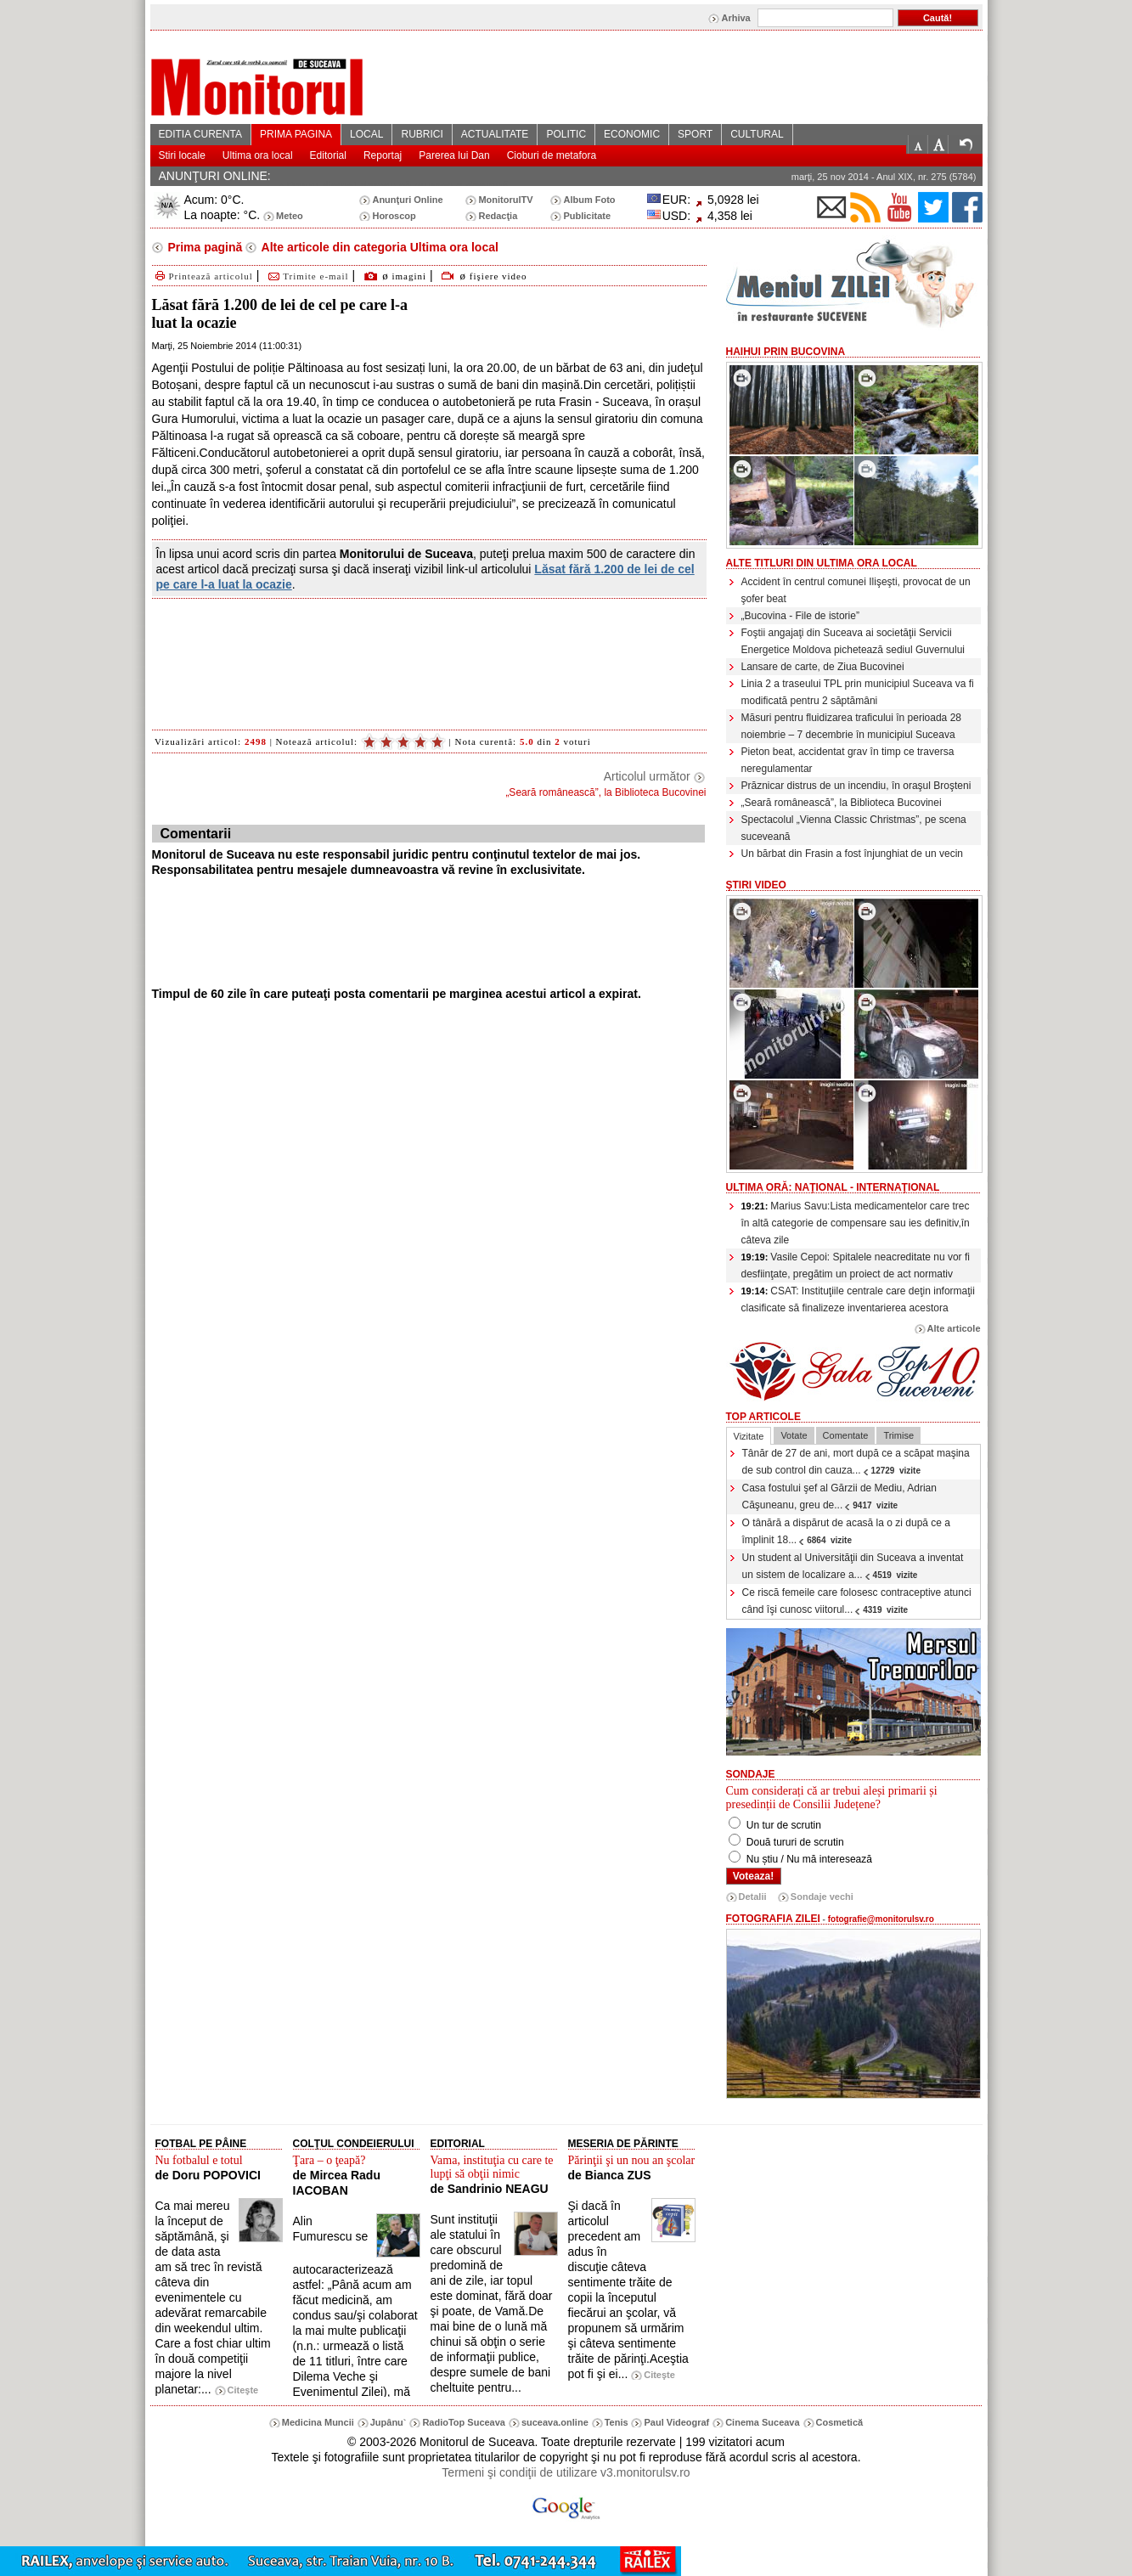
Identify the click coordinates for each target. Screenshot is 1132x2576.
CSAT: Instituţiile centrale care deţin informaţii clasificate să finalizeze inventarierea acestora (858, 1299)
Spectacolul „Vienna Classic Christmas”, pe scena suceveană (853, 828)
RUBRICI (421, 134)
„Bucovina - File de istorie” (800, 616)
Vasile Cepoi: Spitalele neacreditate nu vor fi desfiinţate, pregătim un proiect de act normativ (855, 1265)
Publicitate (587, 216)
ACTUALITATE (495, 134)
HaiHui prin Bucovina (786, 352)
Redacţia (497, 216)
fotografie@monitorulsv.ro (881, 1919)
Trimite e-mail (307, 276)
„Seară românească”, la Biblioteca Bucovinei (841, 803)
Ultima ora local (257, 155)
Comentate (846, 1435)
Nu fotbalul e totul (199, 2160)
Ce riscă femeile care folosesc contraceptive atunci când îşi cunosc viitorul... (856, 1601)
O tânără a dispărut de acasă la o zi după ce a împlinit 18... (846, 1531)
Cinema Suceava (762, 2422)
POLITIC (566, 134)
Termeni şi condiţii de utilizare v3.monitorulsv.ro (566, 2472)
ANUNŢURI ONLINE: (215, 176)
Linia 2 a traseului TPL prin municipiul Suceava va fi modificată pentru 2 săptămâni (857, 692)
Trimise (898, 1435)
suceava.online (555, 2422)
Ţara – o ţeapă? (329, 2160)
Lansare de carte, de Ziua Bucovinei (822, 667)
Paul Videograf (676, 2422)
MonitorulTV (505, 199)
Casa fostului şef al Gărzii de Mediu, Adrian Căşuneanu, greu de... (839, 1496)
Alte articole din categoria (378, 247)
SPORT (695, 134)
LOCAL (366, 134)
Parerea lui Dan (454, 155)
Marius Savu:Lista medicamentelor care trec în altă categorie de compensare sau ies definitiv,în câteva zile (855, 1223)
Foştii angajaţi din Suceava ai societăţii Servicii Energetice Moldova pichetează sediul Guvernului (853, 641)
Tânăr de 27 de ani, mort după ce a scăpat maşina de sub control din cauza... (856, 1461)
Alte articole (954, 1328)
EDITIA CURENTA (200, 134)
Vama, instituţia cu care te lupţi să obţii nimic (492, 2167)
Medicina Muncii (318, 2422)
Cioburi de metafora (551, 155)
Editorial (328, 155)
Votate (793, 1435)
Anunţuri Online (407, 199)
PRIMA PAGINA (296, 134)
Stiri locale (182, 155)
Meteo (289, 216)
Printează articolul (202, 276)
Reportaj (382, 155)
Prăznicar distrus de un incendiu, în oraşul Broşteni (856, 786)
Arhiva (735, 18)
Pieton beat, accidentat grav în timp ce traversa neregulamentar (848, 760)
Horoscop (393, 216)
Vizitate (749, 1436)
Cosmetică (840, 2422)
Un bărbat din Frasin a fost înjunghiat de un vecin (852, 854)
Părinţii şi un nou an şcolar (632, 2160)
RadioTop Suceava (463, 2422)
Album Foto (589, 199)
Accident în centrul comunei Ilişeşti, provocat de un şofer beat (856, 590)
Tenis (616, 2422)
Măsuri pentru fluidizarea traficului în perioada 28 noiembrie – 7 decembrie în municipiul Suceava (851, 726)
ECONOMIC (632, 134)
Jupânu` (388, 2422)
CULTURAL (756, 134)
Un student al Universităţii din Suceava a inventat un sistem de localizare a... (853, 1566)
